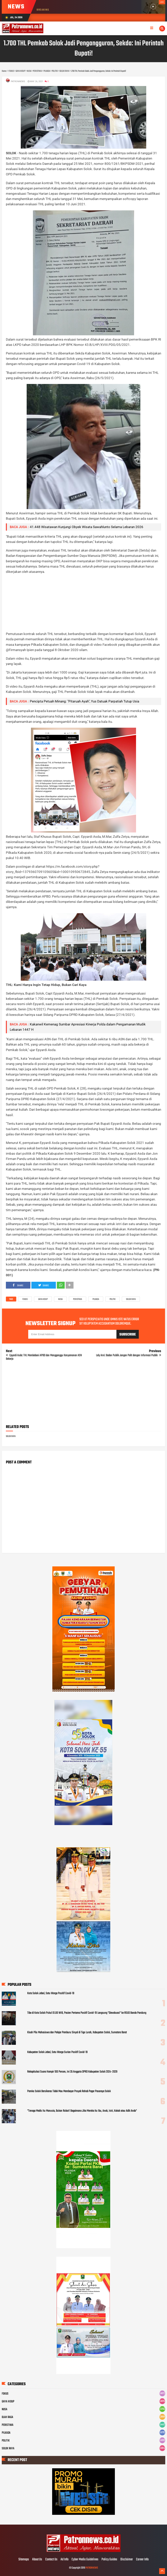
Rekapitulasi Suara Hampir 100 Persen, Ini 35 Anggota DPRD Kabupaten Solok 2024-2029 (72, 2071)
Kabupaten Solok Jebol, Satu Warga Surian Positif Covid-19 (57, 2052)
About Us (37, 2559)
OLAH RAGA (7, 2417)
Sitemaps (23, 2559)
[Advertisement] (83, 1394)
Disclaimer (126, 2559)
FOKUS (25, 1299)
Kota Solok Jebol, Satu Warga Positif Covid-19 (50, 1993)
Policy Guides (109, 2559)
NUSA (60, 1299)
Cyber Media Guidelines (85, 2559)
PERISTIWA (77, 1299)
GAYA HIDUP (43, 1299)
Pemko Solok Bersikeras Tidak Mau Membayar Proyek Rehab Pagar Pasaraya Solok (69, 2091)
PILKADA (96, 1299)
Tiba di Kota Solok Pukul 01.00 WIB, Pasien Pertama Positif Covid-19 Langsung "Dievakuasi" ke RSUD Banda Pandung (86, 2012)
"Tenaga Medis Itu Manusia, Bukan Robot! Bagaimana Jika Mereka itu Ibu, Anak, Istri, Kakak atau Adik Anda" (82, 2110)
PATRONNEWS (91, 2568)
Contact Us (51, 2559)
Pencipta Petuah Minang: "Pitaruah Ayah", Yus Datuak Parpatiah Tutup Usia (84, 701)
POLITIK (112, 1299)
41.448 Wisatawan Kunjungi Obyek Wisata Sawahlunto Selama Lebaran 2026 (86, 527)
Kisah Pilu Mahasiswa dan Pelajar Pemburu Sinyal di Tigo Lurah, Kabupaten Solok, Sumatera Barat (77, 2032)
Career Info (142, 2559)
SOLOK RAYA (131, 1299)
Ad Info (64, 2559)
